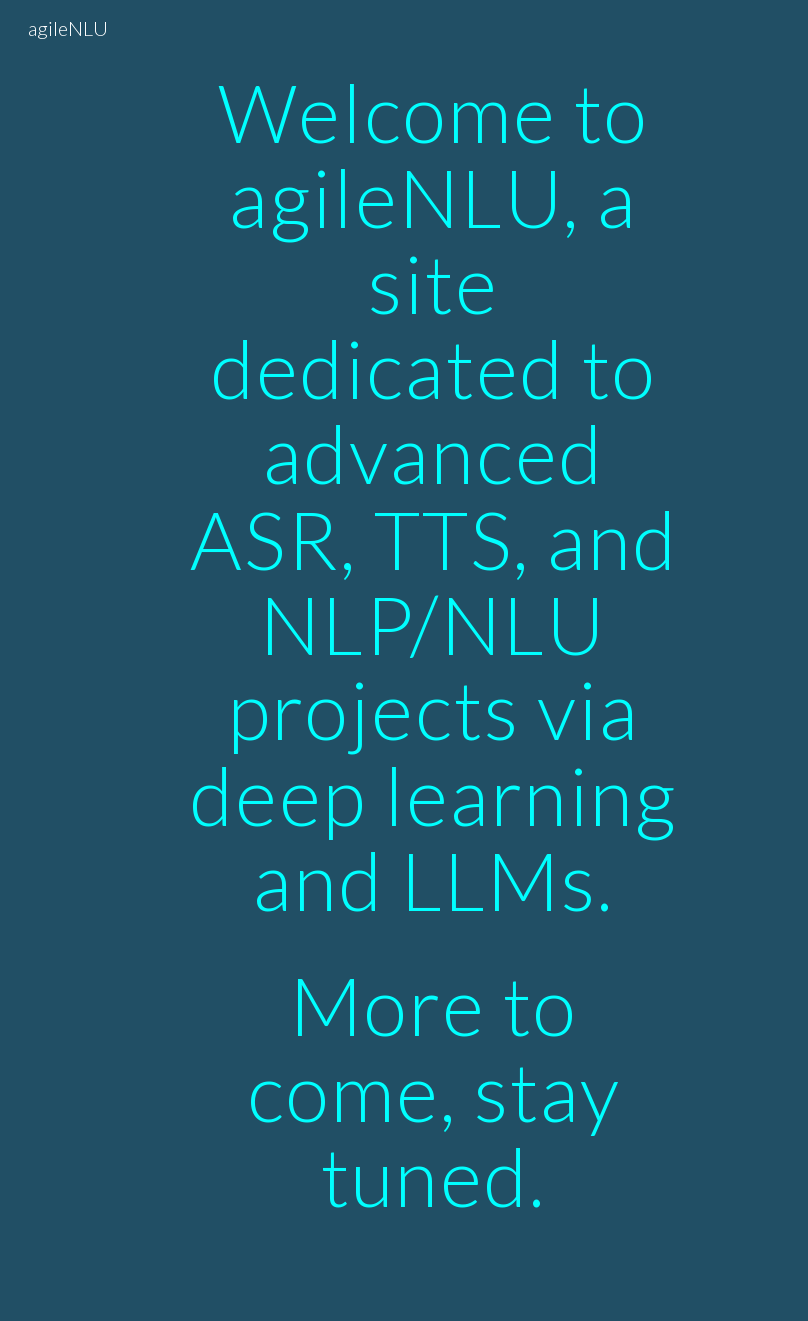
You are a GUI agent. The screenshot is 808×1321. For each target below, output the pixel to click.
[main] (434, 660)
